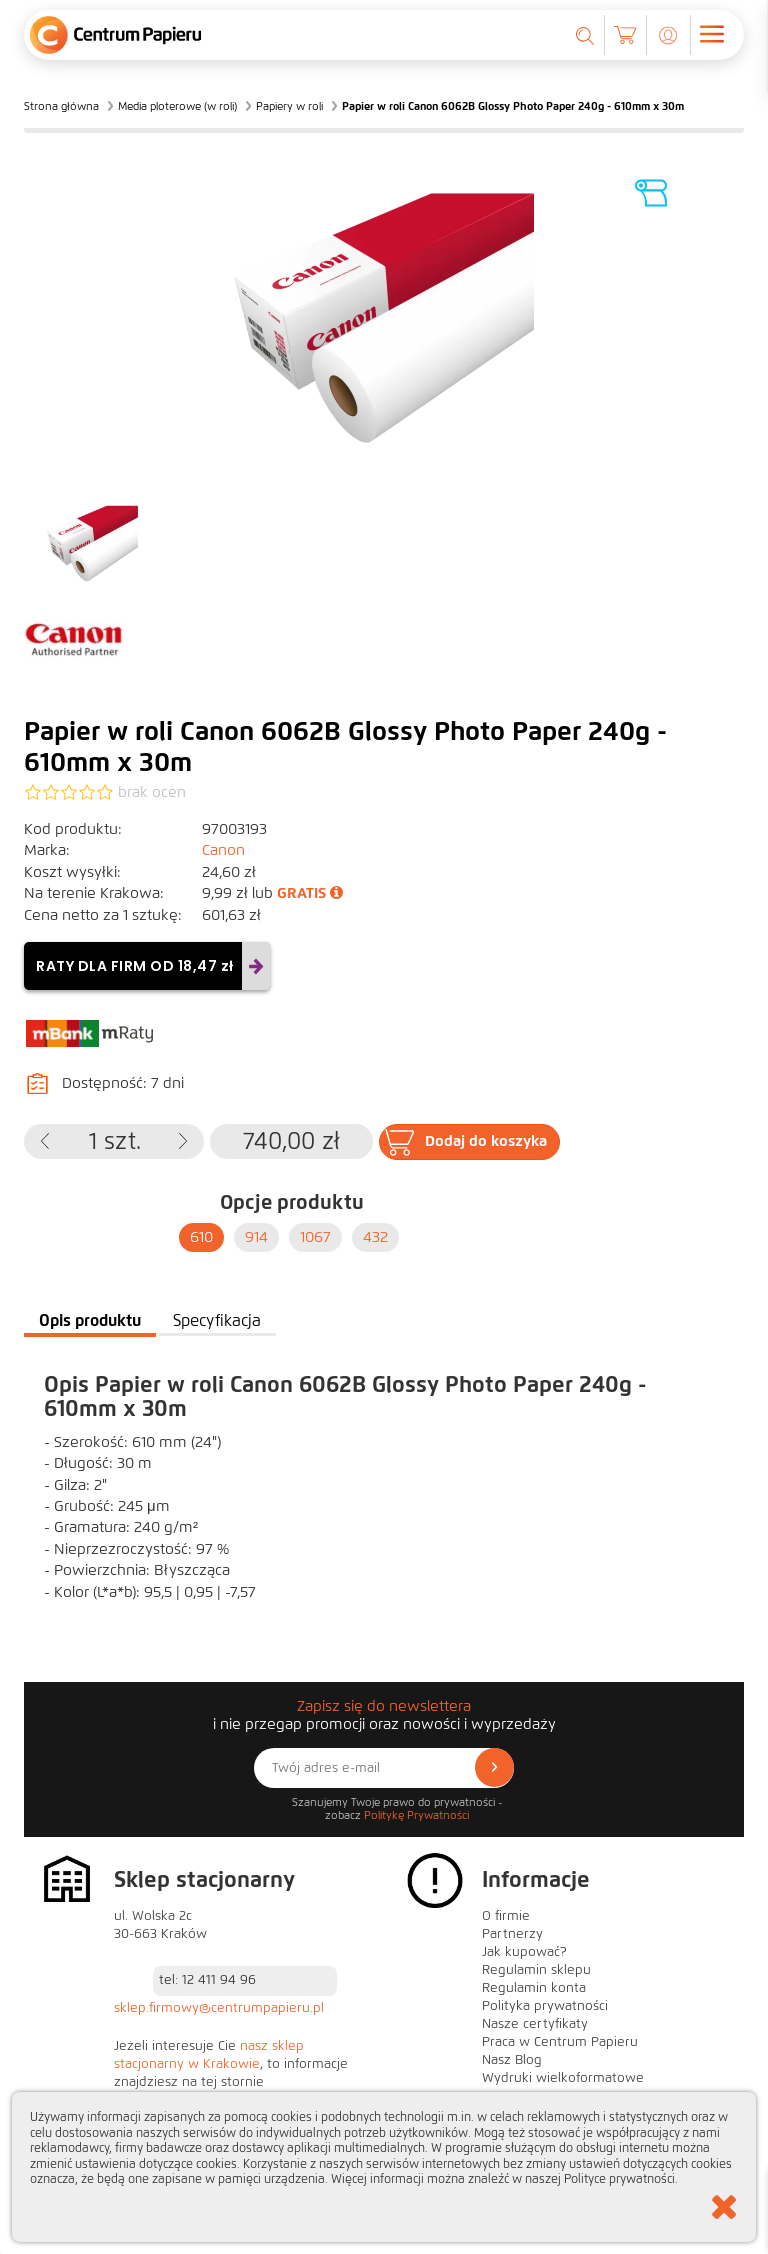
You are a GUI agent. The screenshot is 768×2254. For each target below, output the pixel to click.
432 (375, 1237)
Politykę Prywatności (416, 1815)
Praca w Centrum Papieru (560, 2042)
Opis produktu (90, 1320)
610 (201, 1237)
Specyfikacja (217, 1320)
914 (256, 1237)
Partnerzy (512, 1934)
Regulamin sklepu (536, 1970)
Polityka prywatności (545, 2006)
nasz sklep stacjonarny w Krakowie (209, 2055)
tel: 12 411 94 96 (207, 1980)
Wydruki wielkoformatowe (563, 2078)
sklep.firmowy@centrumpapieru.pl (219, 2008)
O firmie (506, 1916)
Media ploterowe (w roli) (177, 106)
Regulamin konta (534, 1988)
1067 (315, 1237)
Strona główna (61, 106)
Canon (223, 850)
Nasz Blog (512, 2060)
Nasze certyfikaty (535, 2024)
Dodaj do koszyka (486, 1141)
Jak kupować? (524, 1952)
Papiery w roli (289, 106)
